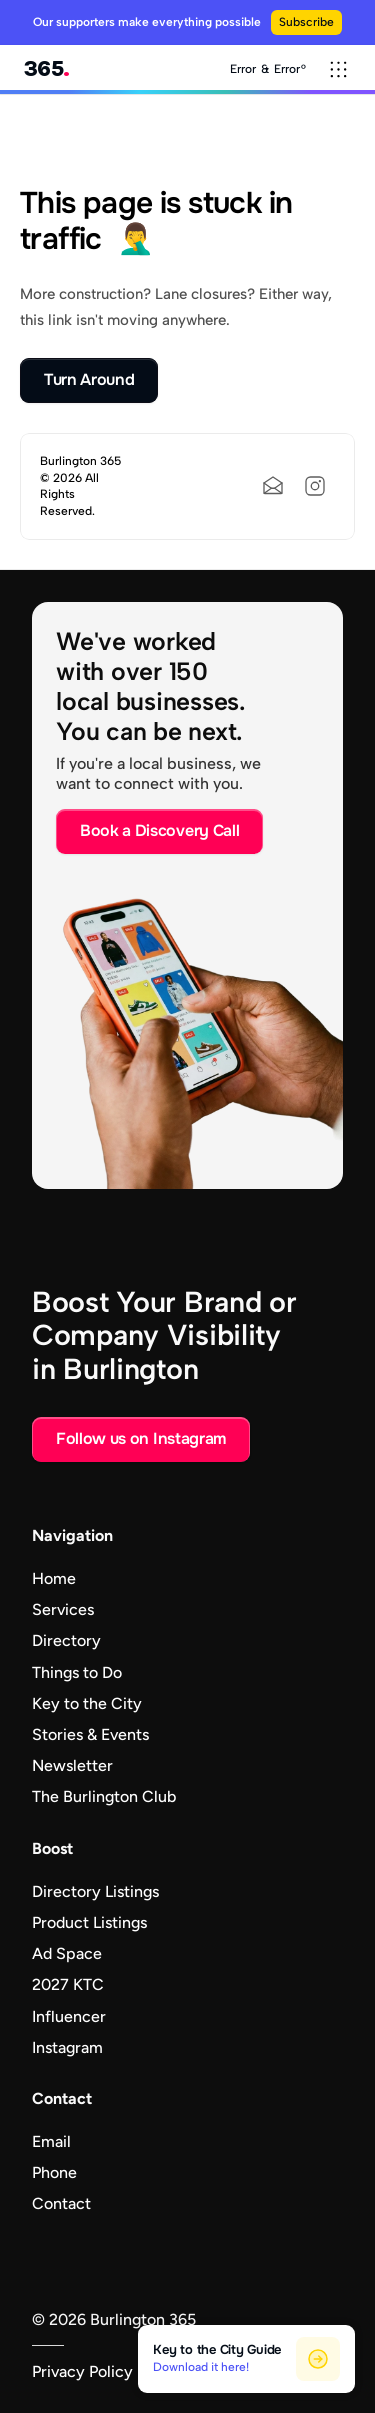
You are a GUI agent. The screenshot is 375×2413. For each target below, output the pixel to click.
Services (63, 1609)
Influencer (69, 2016)
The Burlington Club (104, 1796)
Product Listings (89, 1922)
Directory (66, 1640)
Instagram (67, 2047)
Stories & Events (90, 1734)
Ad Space (67, 1953)
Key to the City (87, 1703)
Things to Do (77, 1672)
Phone (54, 2172)
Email (51, 2141)
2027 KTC (68, 1984)
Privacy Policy (82, 2371)
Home (54, 1578)
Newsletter (72, 1765)
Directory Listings (95, 1891)
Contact (61, 2203)
